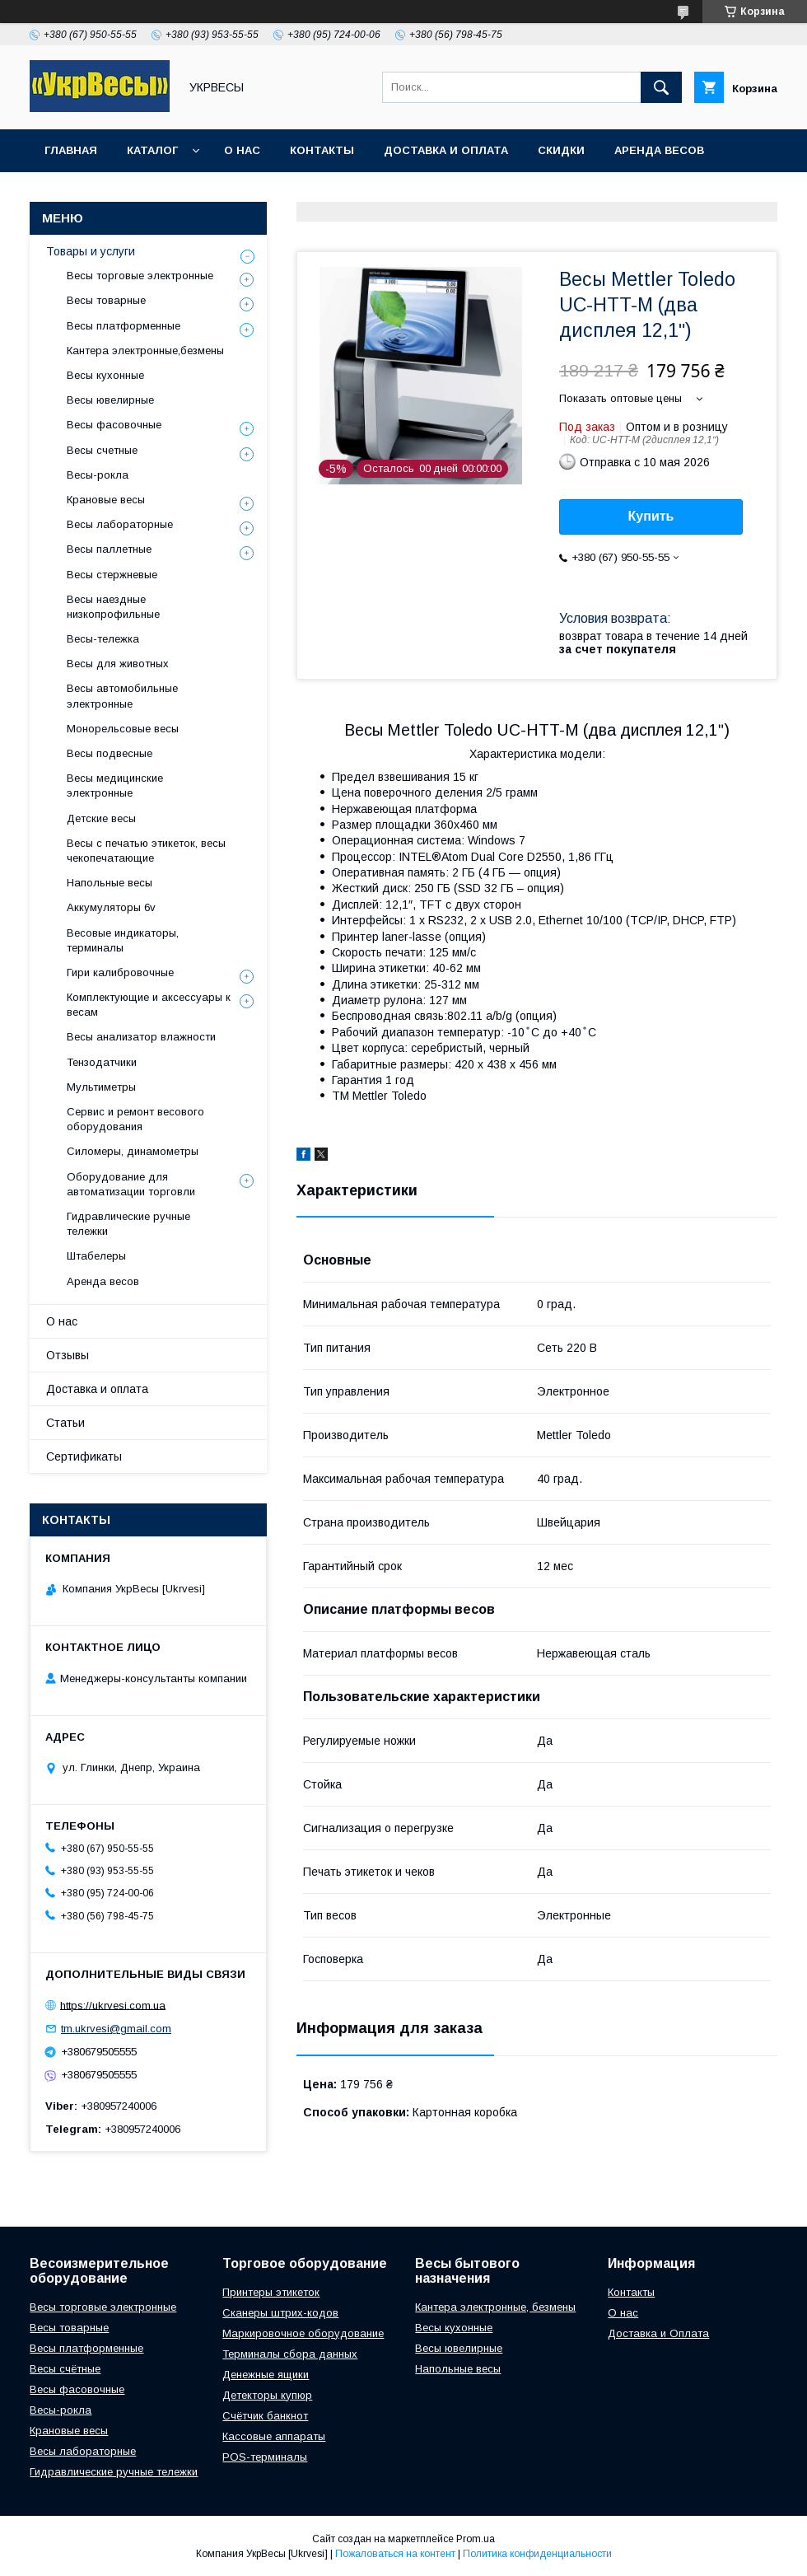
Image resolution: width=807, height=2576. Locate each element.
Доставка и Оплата (658, 2333)
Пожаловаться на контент (395, 2554)
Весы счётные (65, 2369)
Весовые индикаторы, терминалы (123, 940)
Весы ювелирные (110, 400)
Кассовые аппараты (273, 2436)
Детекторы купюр (267, 2395)
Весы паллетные (109, 549)
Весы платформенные (123, 326)
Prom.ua (475, 2539)
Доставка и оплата (446, 150)
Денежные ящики (265, 2374)
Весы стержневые (112, 574)
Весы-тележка (103, 639)
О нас (242, 150)
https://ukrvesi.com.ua (113, 2005)
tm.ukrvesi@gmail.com (116, 2028)
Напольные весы (109, 883)
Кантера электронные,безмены (145, 350)
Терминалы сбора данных (289, 2354)
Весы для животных (118, 663)
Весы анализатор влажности (141, 1037)
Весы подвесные (109, 753)
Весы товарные (106, 300)
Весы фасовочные (114, 424)
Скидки (561, 150)
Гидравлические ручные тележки (128, 1223)
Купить (651, 516)
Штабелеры (96, 1256)
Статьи (65, 1422)
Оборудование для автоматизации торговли (131, 1184)
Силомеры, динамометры (132, 1151)
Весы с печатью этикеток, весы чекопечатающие (146, 850)
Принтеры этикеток (271, 2292)
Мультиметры (101, 1087)
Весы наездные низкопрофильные (113, 606)
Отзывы (67, 1355)
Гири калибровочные (120, 972)
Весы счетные (102, 450)
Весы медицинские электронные (115, 785)
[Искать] (661, 87)
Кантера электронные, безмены (495, 2307)
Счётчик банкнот (265, 2416)
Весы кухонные (105, 375)
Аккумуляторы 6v (111, 907)
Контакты (322, 150)
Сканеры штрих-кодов (280, 2313)
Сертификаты (84, 1456)
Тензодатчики (102, 1062)
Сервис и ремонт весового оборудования (135, 1119)
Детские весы (101, 818)
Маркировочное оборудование (303, 2333)
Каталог (152, 150)
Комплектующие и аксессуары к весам (149, 1004)
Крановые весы (106, 499)
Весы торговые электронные (140, 275)
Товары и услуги (90, 251)
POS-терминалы (264, 2457)
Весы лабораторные (120, 524)
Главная (70, 150)
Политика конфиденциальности (537, 2554)
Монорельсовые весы (123, 728)
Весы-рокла (97, 475)
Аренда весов (659, 150)
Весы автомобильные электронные (122, 695)
